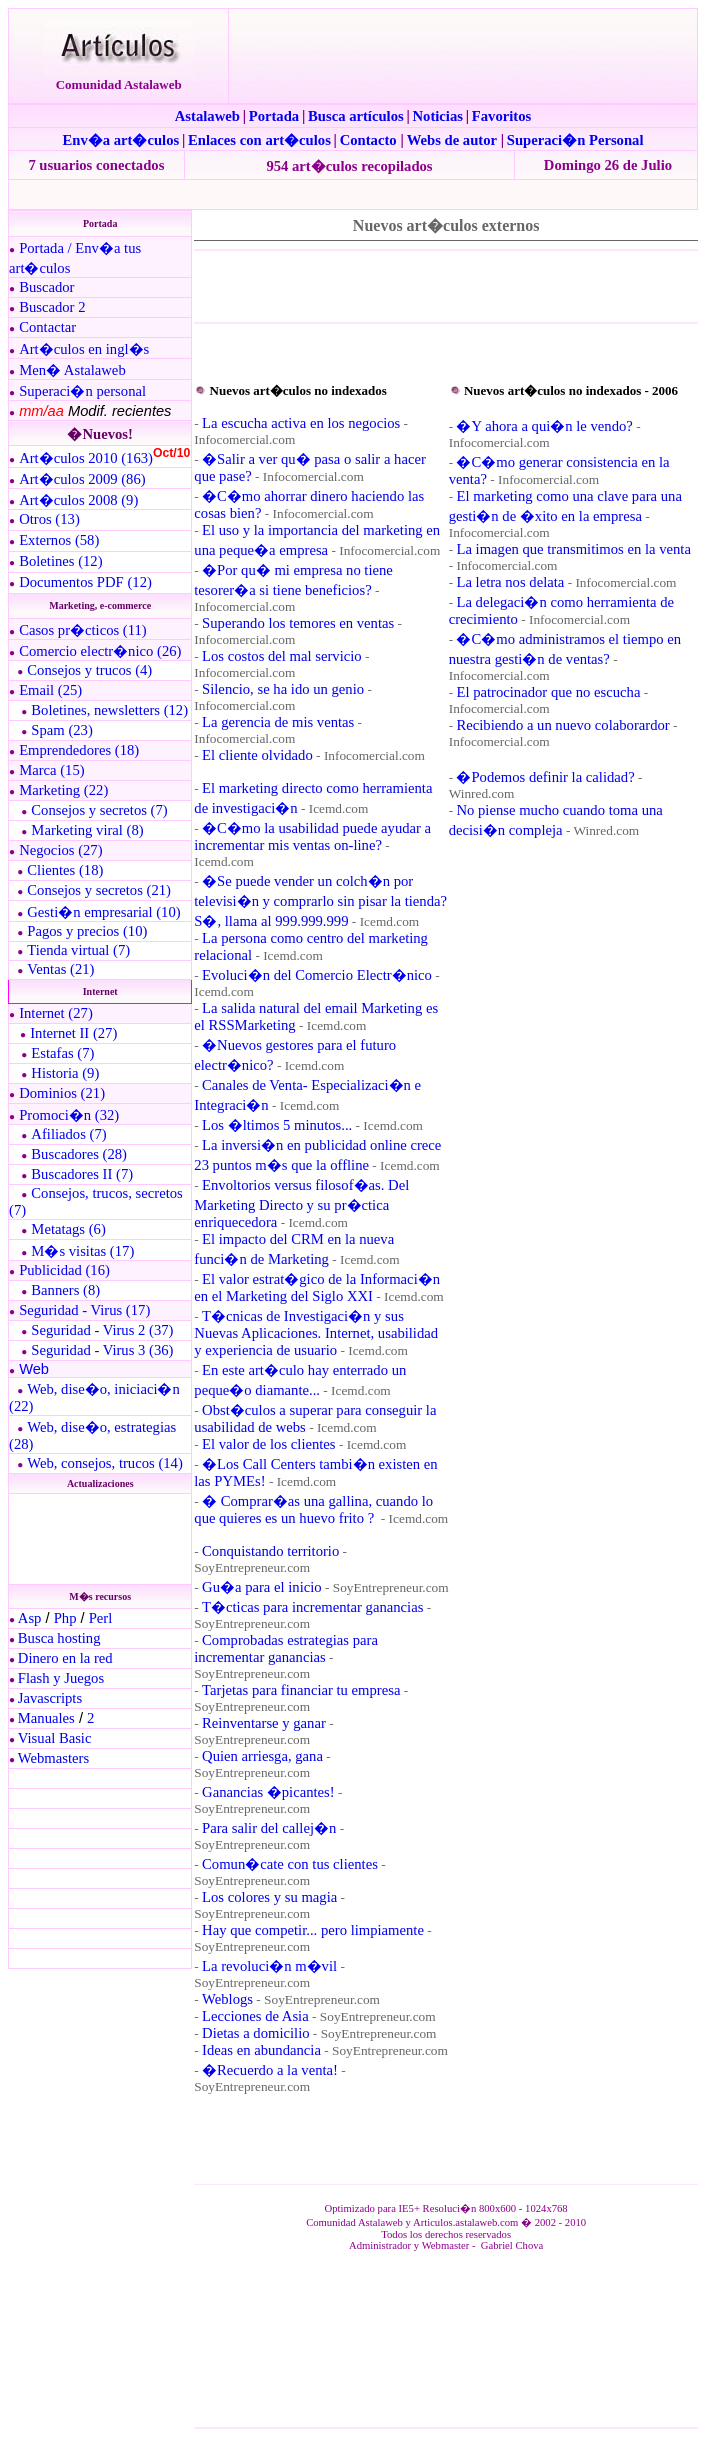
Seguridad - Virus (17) (84, 1310)
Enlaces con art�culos (259, 140)
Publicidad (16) (64, 1270)
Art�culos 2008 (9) (78, 500)
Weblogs (227, 1999)
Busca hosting (59, 1638)
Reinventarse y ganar (264, 1723)
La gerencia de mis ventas (278, 722)
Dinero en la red (65, 1658)
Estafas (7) (62, 1053)
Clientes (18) (65, 870)
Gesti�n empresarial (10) (103, 912)
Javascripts (50, 1698)
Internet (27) (56, 1013)
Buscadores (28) (79, 1154)
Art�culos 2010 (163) (86, 458)
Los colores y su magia (269, 1897)
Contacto (368, 140)
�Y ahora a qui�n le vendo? (544, 426)
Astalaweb (207, 116)
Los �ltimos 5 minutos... (277, 1125)
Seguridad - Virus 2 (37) (102, 1330)
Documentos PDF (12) (85, 582)
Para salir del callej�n (269, 1828)
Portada (274, 116)
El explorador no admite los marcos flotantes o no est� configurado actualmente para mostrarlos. (98, 1539)
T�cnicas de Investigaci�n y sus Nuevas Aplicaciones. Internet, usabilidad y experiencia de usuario (316, 1333)
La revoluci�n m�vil (269, 1966)
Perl (101, 1618)
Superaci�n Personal (575, 140)
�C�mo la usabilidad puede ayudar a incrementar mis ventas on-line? (312, 836)
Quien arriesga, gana (262, 1756)
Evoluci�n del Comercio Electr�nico (317, 975)
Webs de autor (452, 140)
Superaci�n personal (82, 391)
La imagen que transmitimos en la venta (573, 549)
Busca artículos (356, 116)
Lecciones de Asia (255, 2016)
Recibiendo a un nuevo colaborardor (562, 725)
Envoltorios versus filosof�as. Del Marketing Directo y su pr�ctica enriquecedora (301, 1203)
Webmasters (53, 1758)
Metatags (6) (68, 1229)
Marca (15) (52, 770)
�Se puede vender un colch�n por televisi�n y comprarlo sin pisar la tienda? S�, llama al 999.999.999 (320, 901)
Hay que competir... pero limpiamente (313, 1930)
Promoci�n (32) (69, 1115)
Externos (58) (59, 540)
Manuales (46, 1718)
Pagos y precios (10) (87, 931)
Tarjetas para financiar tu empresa (301, 1690)
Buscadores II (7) (82, 1174)
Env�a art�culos (120, 140)
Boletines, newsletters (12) (109, 710)
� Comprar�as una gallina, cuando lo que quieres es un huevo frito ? (313, 1509)
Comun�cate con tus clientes (290, 1864)
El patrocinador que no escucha (548, 692)
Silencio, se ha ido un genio (283, 689)
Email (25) (50, 690)
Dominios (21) (62, 1093)
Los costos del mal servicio (282, 656)
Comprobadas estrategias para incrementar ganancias (286, 1648)
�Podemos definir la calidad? (545, 777)
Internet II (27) (73, 1033)
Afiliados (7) (68, 1134)
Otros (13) (49, 519)
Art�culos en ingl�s (84, 349)
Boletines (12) (60, 561)
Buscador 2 (52, 307)
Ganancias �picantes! (268, 1792)
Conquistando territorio (270, 1551)
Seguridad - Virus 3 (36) (102, 1350)
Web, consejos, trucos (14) (105, 1463)
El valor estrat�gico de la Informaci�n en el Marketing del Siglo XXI (317, 1287)
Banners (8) (65, 1290)
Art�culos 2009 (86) (82, 479)
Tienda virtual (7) (78, 950)
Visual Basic (55, 1738)
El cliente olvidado (257, 755)
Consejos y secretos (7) (99, 810)
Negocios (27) (60, 850)
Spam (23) (61, 730)
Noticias (438, 116)
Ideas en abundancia (261, 2050)
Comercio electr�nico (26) (100, 651)
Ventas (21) (60, 969)
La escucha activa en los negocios (301, 423)
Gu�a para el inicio (262, 1587)
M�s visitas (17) (82, 1251)
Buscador (46, 287)
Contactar (47, 327)
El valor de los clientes (269, 1444)
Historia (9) (65, 1073)
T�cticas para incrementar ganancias (312, 1607)
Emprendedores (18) (79, 750)
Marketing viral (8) (87, 830)
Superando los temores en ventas (298, 623)
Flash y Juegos (61, 1678)
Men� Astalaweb (72, 370)
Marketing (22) (63, 790)
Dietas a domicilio (255, 2033)
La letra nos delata (510, 582)
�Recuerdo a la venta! (270, 2070)
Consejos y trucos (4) (89, 670)
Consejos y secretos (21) (99, 890)
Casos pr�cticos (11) (83, 630)
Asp (30, 1618)
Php (65, 1618)
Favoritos (501, 116)
